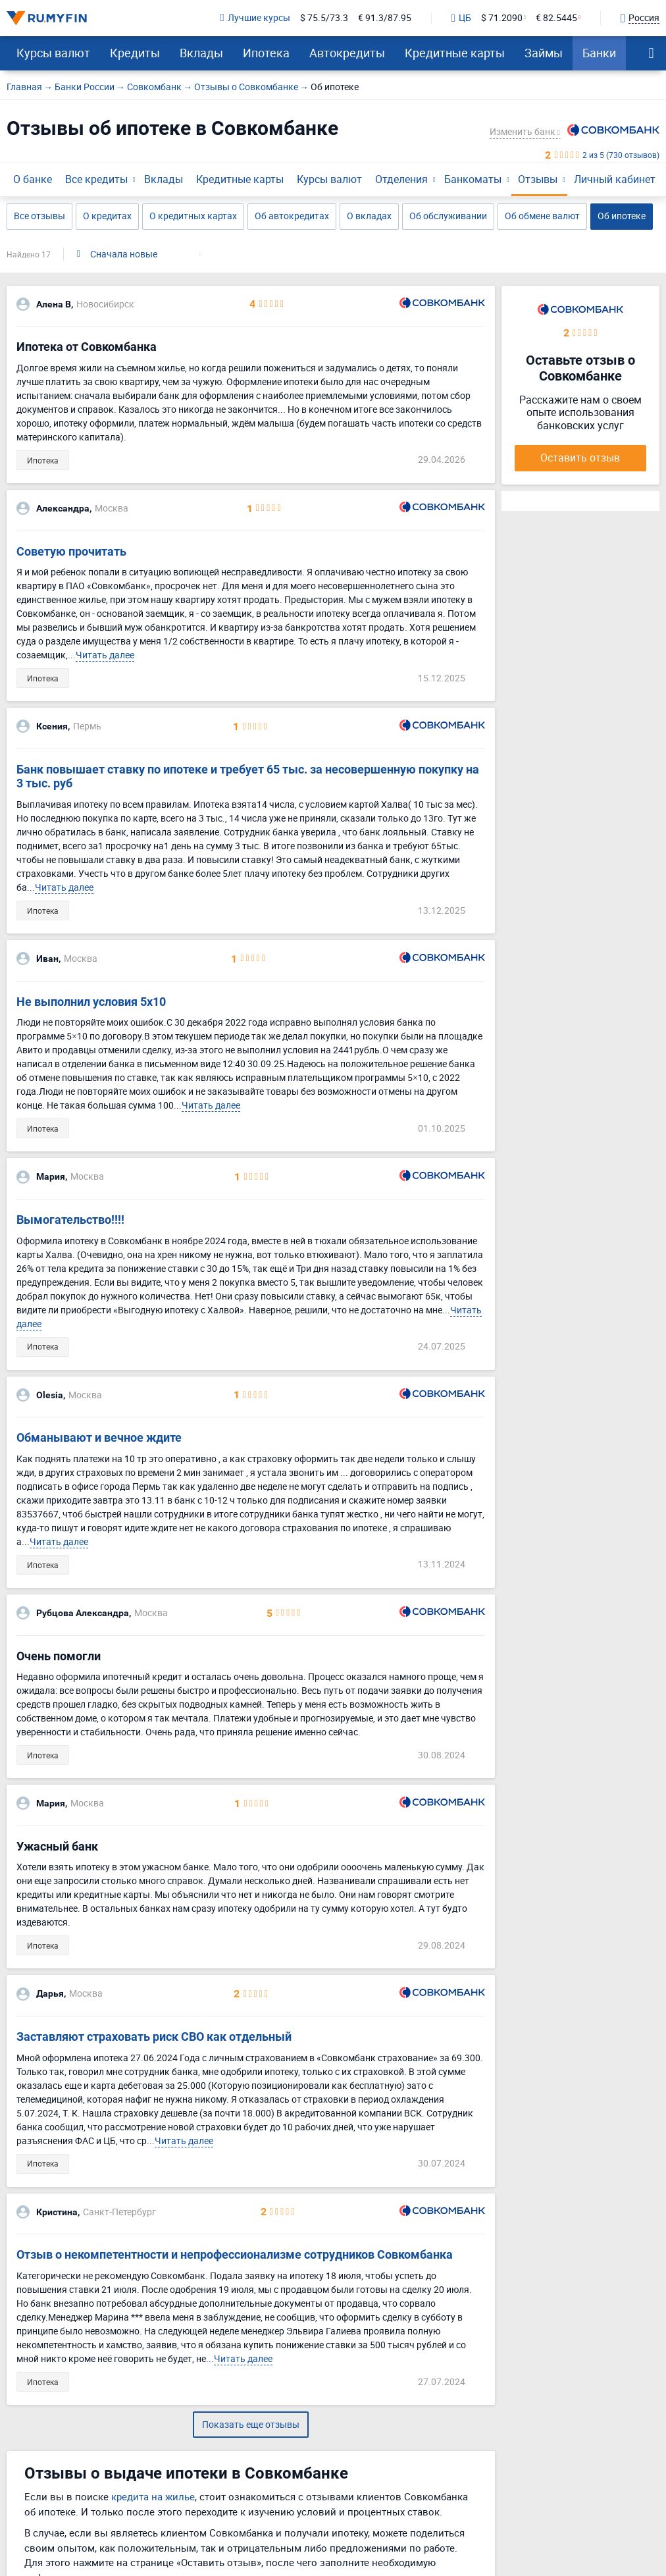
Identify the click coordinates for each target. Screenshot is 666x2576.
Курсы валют (53, 53)
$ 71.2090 (502, 18)
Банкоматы (472, 179)
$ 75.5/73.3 (324, 18)
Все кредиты (96, 179)
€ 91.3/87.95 (384, 18)
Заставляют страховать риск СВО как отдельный (154, 2036)
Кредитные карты (455, 53)
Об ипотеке (622, 215)
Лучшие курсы (255, 18)
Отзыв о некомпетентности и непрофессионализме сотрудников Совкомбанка (234, 2254)
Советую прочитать (71, 551)
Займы (544, 53)
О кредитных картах (193, 215)
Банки (599, 53)
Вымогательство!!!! (70, 1219)
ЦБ (461, 18)
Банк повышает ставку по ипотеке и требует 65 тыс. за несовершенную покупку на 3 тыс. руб (247, 776)
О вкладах (369, 215)
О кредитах (107, 215)
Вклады (201, 53)
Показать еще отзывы (250, 2424)
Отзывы (537, 179)
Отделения (401, 179)
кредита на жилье (153, 2496)
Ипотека (266, 53)
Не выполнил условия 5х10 (91, 1002)
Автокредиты (347, 53)
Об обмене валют (542, 215)
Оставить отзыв (580, 457)
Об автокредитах (292, 215)
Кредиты (135, 53)
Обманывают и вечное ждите (99, 1437)
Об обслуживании (448, 215)
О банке (32, 179)
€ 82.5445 (556, 18)
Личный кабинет (614, 179)
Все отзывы (39, 215)
